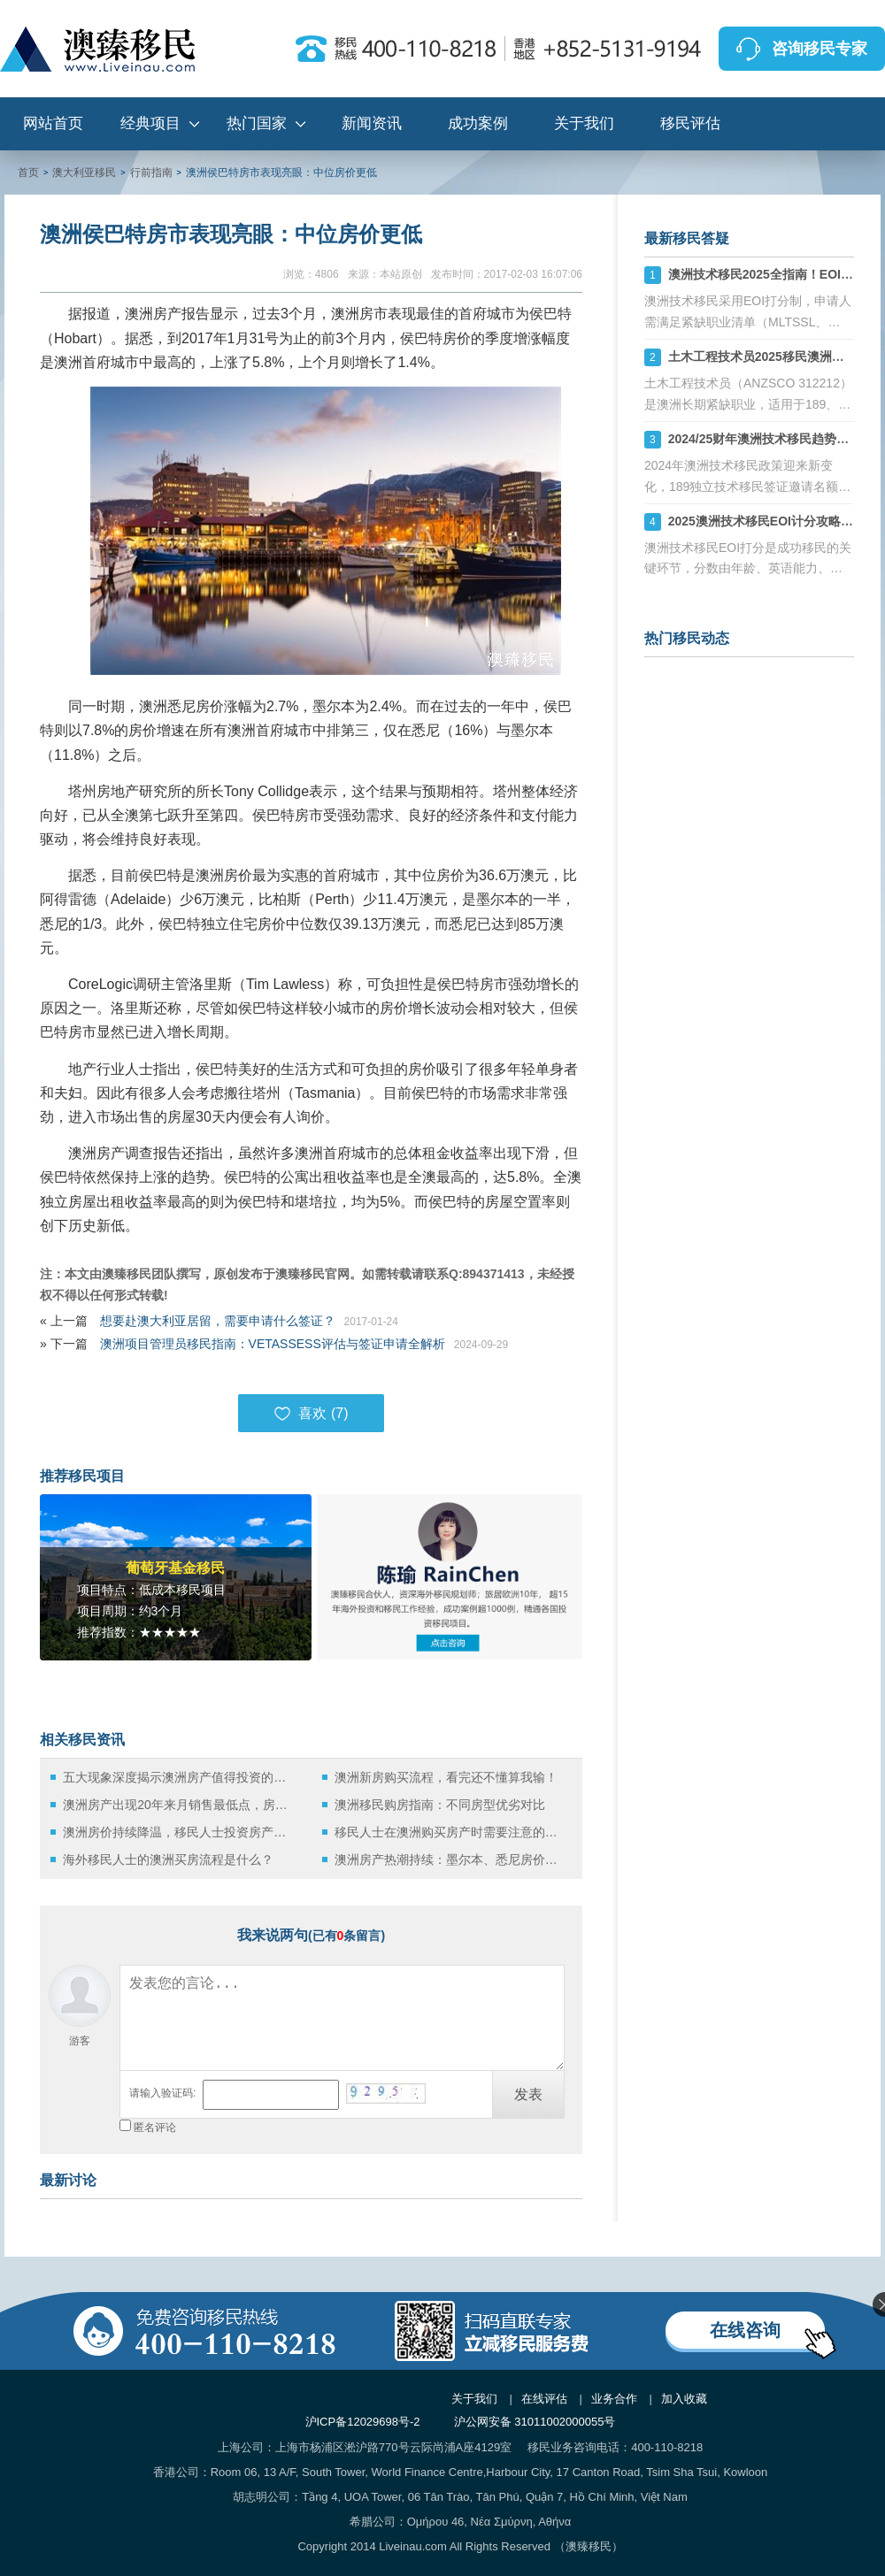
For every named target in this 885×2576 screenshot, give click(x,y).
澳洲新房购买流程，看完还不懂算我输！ (446, 1777)
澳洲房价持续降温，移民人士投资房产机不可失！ (179, 1832)
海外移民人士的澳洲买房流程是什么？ (168, 1859)
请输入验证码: (162, 2093)
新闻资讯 (372, 123)
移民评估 (690, 123)
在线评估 (544, 2398)
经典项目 (150, 123)
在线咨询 (745, 2330)
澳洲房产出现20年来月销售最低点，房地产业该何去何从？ (179, 1805)
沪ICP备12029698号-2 (362, 2421)
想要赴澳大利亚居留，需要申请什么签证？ (217, 1321)
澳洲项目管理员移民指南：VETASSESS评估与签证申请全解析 (272, 1344)
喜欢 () (310, 1413)
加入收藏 (684, 2398)
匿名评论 (155, 2127)
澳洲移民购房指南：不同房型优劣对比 (440, 1805)
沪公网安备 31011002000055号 (535, 2421)
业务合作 (614, 2398)
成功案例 (478, 123)
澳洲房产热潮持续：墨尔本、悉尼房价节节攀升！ (451, 1859)
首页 (28, 172)
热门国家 (257, 123)
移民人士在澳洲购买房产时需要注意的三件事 (451, 1832)
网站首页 (53, 123)
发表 (528, 2094)
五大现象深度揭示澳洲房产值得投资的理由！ (179, 1777)
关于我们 (584, 123)
